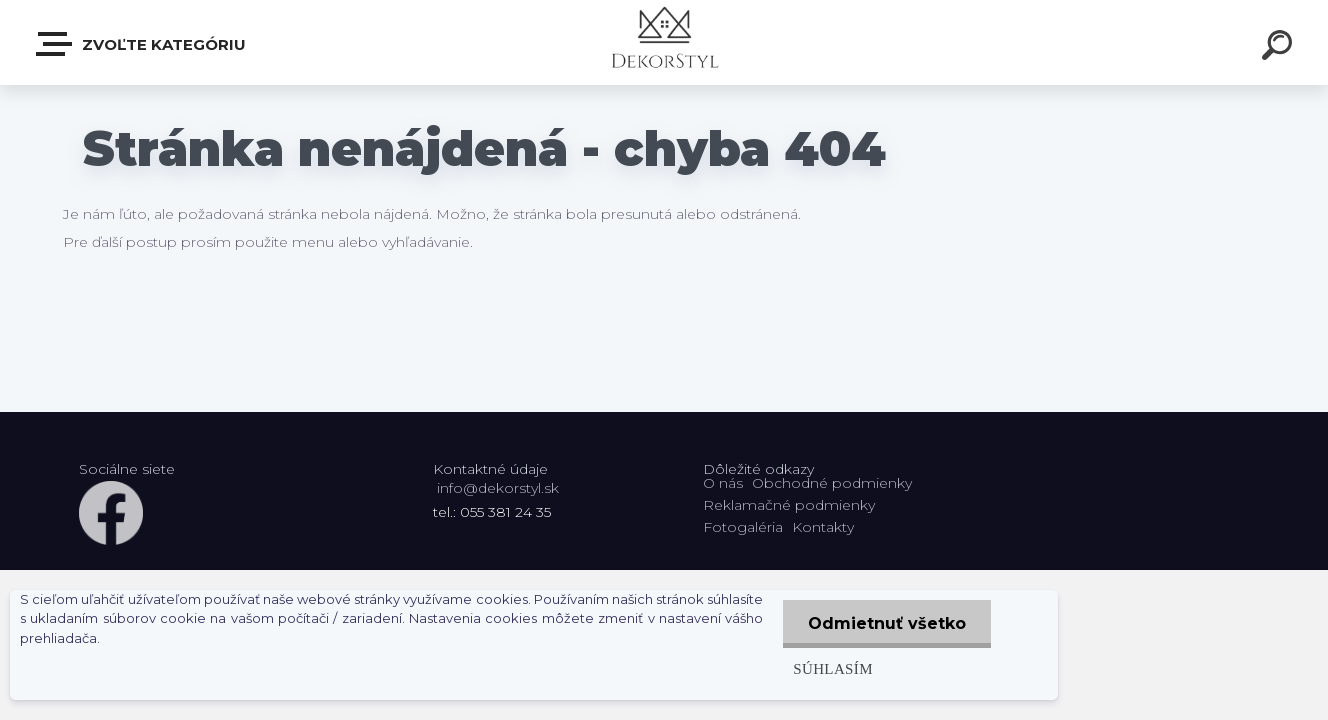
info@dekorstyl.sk (498, 488)
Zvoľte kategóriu (142, 44)
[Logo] (664, 42)
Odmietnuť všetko (887, 623)
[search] (1280, 48)
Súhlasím (833, 668)
